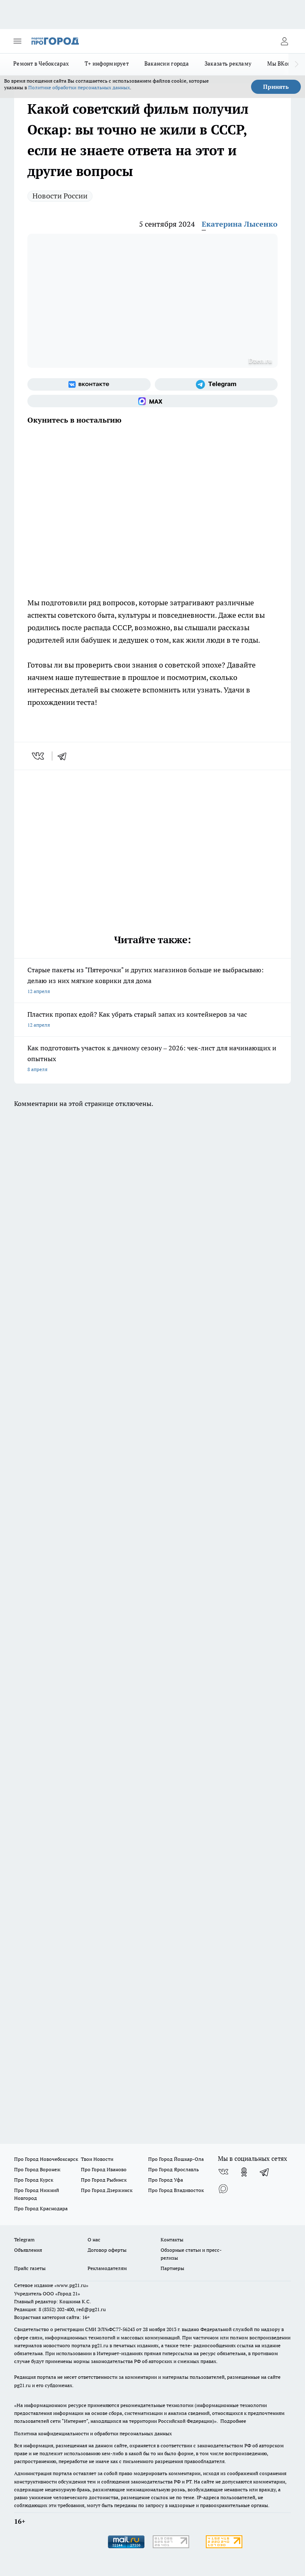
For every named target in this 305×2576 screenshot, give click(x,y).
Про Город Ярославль (173, 2169)
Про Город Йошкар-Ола (176, 2159)
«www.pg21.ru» (71, 2285)
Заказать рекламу (228, 63)
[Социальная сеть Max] (152, 401)
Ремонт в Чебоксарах (41, 63)
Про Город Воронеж (37, 2169)
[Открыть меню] (17, 41)
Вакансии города (166, 63)
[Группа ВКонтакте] (89, 384)
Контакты (172, 2239)
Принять (276, 87)
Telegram (24, 2239)
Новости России (60, 196)
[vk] (39, 756)
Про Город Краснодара (41, 2208)
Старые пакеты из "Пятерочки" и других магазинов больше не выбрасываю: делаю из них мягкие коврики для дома (152, 981)
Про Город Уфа (165, 2180)
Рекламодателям (107, 2268)
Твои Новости (97, 2159)
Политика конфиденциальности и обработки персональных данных (93, 2433)
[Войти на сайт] (284, 41)
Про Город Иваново (104, 2169)
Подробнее (233, 2421)
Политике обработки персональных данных (79, 87)
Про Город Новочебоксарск (46, 2159)
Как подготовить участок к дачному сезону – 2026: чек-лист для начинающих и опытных (152, 1059)
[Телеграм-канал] (216, 384)
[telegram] (64, 756)
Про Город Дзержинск (106, 2190)
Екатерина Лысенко (240, 224)
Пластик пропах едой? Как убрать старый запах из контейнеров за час (152, 1020)
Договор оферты (107, 2250)
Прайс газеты (30, 2268)
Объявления (28, 2250)
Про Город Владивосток (176, 2190)
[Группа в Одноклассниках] (244, 2172)
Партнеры (172, 2268)
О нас (94, 2239)
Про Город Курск (33, 2180)
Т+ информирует (107, 63)
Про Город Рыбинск (104, 2180)
